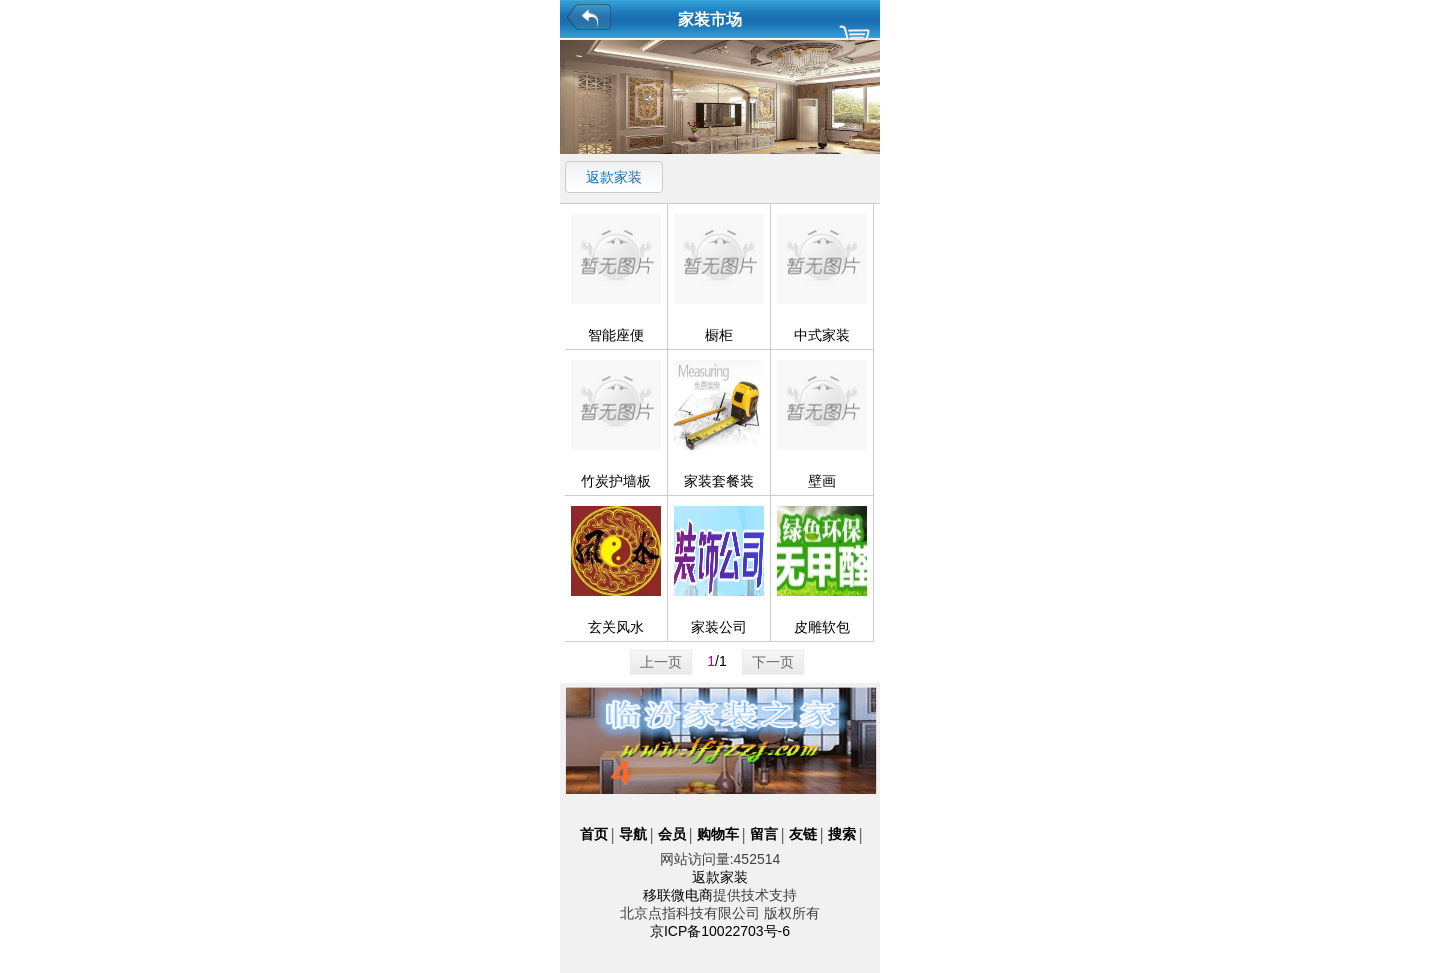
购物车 (718, 834)
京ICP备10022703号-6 (720, 931)
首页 (594, 834)
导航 (633, 834)
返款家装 (614, 177)
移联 (657, 895)
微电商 (692, 895)
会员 (672, 834)
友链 (803, 834)
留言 (764, 834)
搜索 (842, 834)
